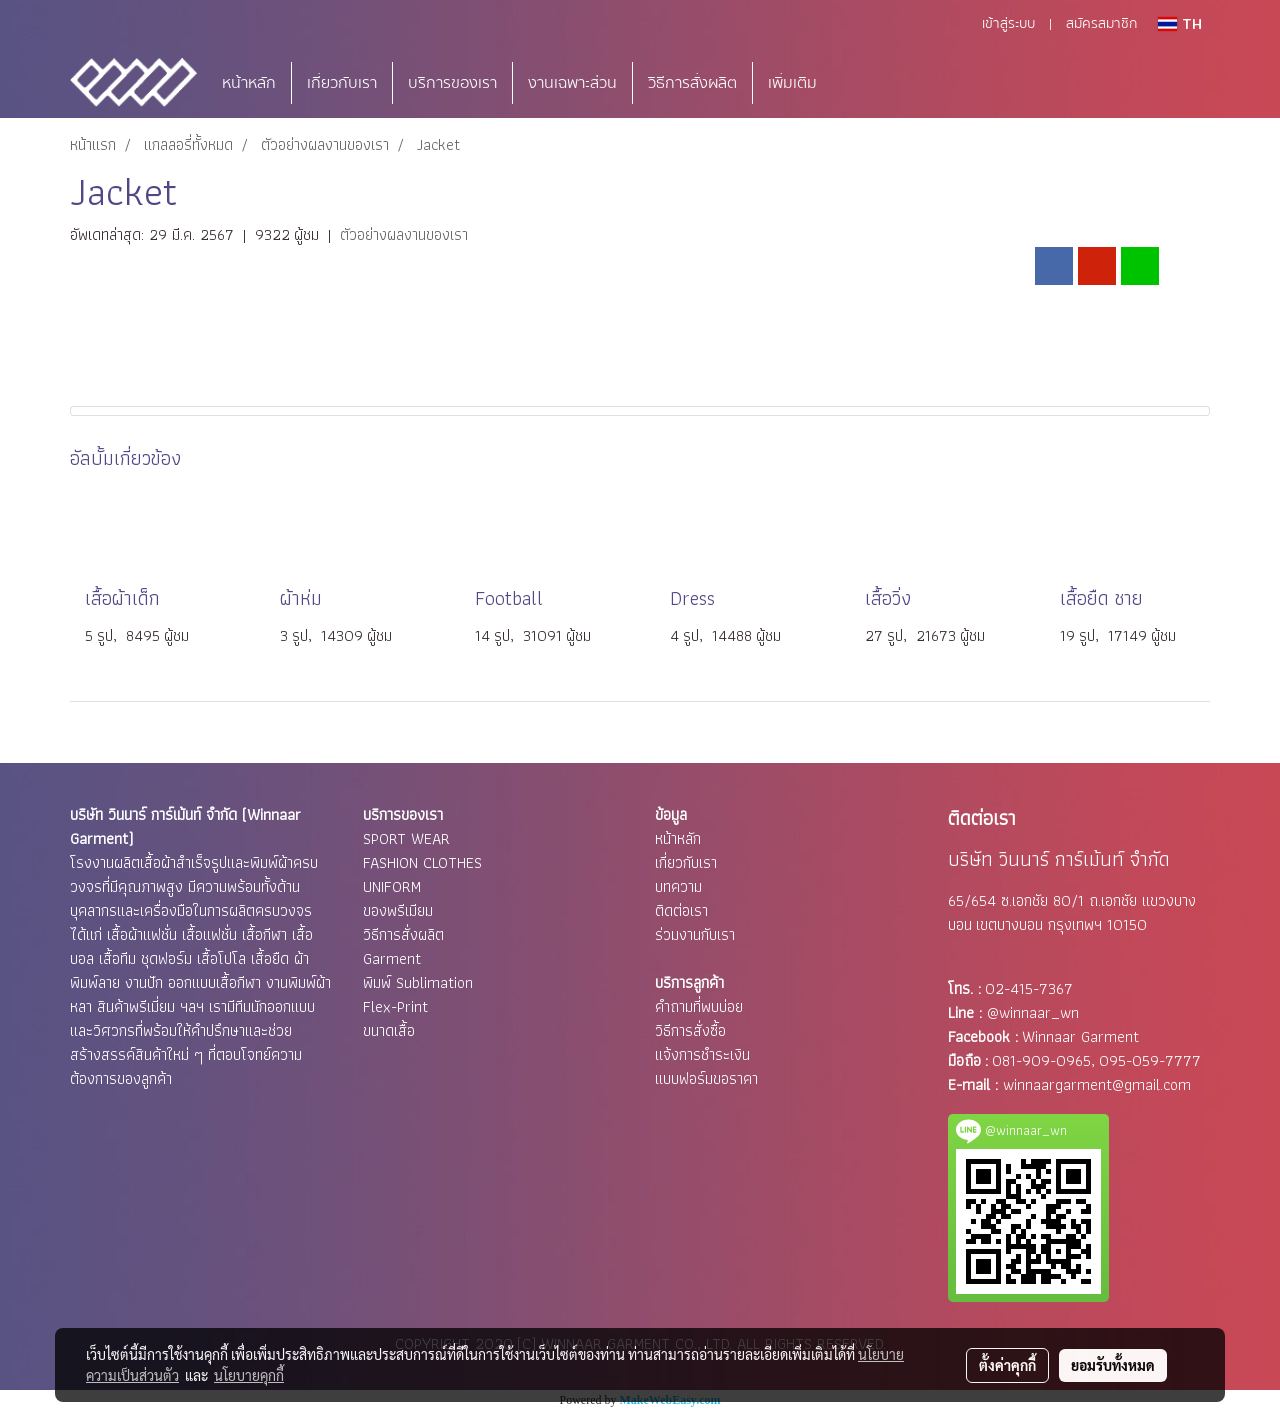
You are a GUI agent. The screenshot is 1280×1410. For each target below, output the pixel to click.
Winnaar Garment (1080, 1036)
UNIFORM (392, 886)
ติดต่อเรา (681, 910)
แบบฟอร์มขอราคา (706, 1078)
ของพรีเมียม (398, 910)
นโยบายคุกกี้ (249, 1375)
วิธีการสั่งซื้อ (690, 1030)
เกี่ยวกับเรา (342, 83)
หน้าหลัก (249, 83)
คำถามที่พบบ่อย (699, 1006)
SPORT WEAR (406, 838)
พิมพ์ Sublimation (418, 982)
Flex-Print (395, 1006)
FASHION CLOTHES (422, 862)
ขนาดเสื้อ (389, 1030)
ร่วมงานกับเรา (695, 934)
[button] (862, 83)
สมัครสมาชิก (1101, 24)
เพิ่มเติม (792, 83)
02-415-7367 (1029, 988)
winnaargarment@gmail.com (1097, 1084)
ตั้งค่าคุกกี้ (1007, 1365)
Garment (392, 958)
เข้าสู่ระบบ (1008, 24)
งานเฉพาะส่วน (572, 83)
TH (1180, 24)
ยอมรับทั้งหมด (1113, 1365)
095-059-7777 (1150, 1060)
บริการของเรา (452, 83)
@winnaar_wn (1033, 1012)
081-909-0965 (1041, 1060)
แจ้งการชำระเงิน (702, 1054)
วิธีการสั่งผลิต (692, 83)
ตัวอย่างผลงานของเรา (404, 234)
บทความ (678, 886)
